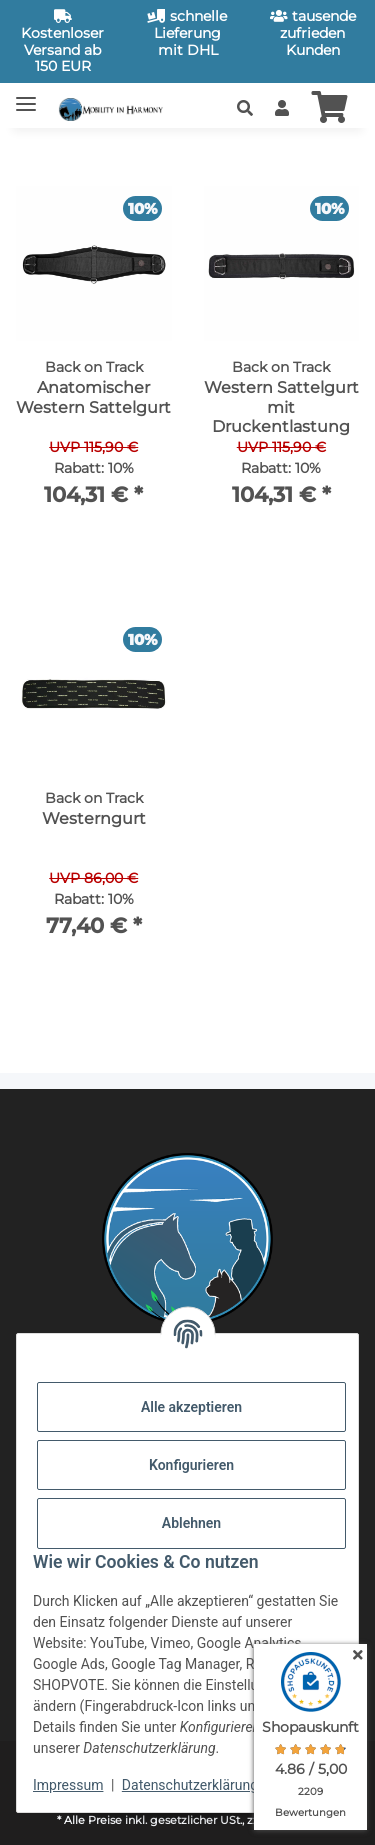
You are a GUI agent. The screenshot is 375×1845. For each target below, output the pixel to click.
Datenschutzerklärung (190, 1785)
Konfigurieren (191, 1465)
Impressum (68, 1785)
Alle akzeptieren (191, 1407)
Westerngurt (94, 818)
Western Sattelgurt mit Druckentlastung (281, 406)
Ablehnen (191, 1523)
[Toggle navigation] (26, 95)
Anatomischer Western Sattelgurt (93, 397)
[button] (245, 109)
